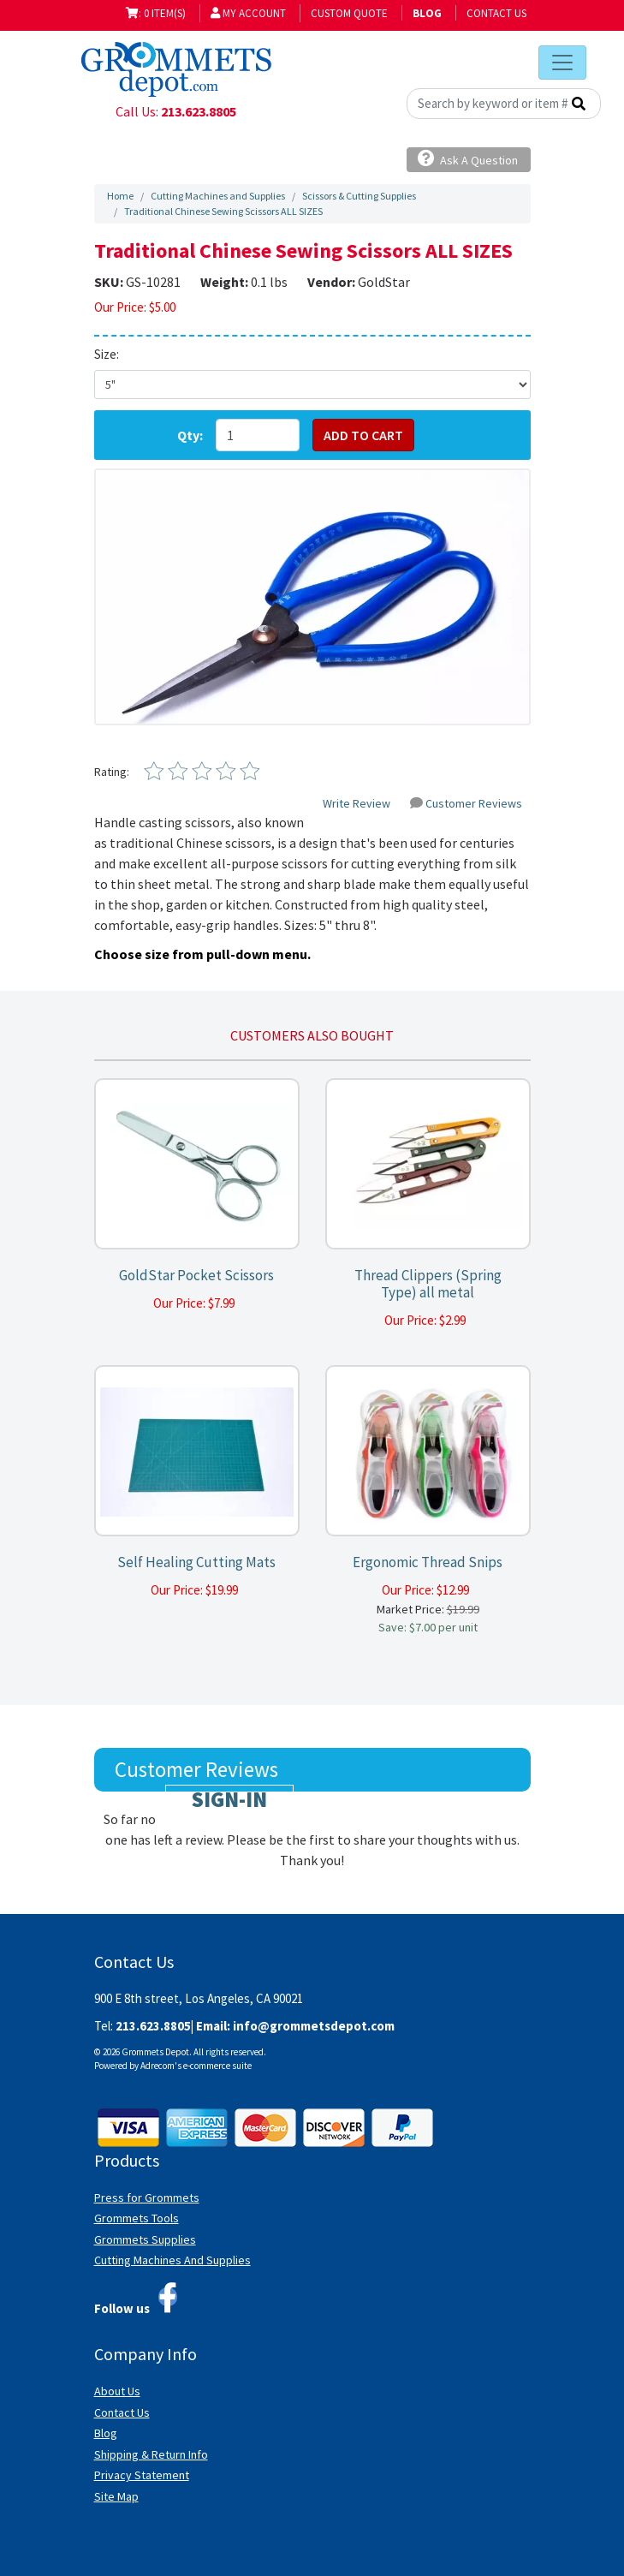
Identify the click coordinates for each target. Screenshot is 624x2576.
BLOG (427, 13)
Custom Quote (349, 13)
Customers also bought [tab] (312, 1035)
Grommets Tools (136, 2218)
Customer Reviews (466, 803)
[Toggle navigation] (562, 62)
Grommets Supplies (145, 2239)
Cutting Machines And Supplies (172, 2260)
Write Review (356, 803)
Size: (106, 354)
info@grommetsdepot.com (314, 2026)
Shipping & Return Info (151, 2454)
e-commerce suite (217, 2066)
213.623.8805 (198, 111)
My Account (248, 13)
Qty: (190, 435)
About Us (117, 2391)
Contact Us (496, 13)
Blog (105, 2433)
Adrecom (157, 2066)
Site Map (116, 2496)
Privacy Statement (141, 2475)
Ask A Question (468, 159)
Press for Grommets (146, 2197)
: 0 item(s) (156, 13)
